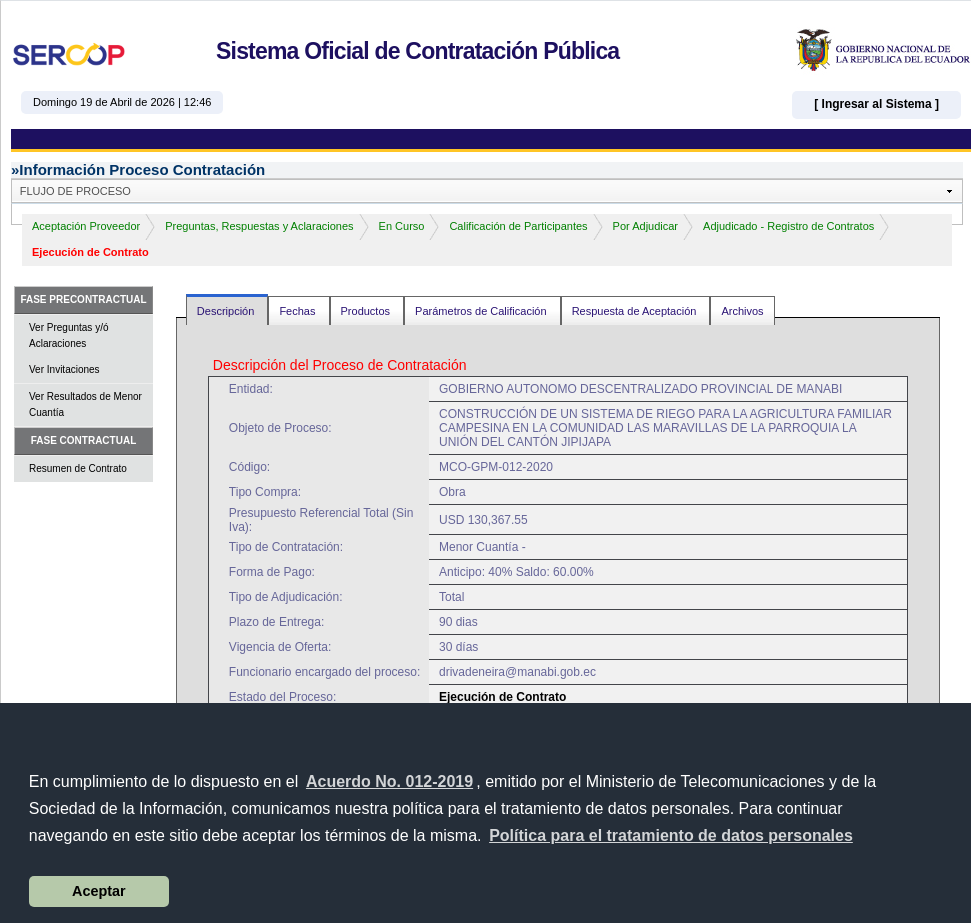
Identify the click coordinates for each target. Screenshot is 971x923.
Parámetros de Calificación (482, 311)
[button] (671, 836)
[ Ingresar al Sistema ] (876, 104)
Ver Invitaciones (64, 369)
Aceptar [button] (99, 891)
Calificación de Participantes (518, 226)
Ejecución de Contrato (90, 252)
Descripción (227, 311)
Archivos (742, 311)
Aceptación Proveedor (86, 226)
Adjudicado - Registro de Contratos (788, 226)
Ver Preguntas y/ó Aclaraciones (69, 335)
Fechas (298, 311)
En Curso (402, 226)
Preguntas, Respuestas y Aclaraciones (259, 226)
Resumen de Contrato (78, 468)
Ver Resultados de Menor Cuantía (85, 404)
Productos (367, 311)
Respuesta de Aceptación (636, 311)
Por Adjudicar (645, 226)
